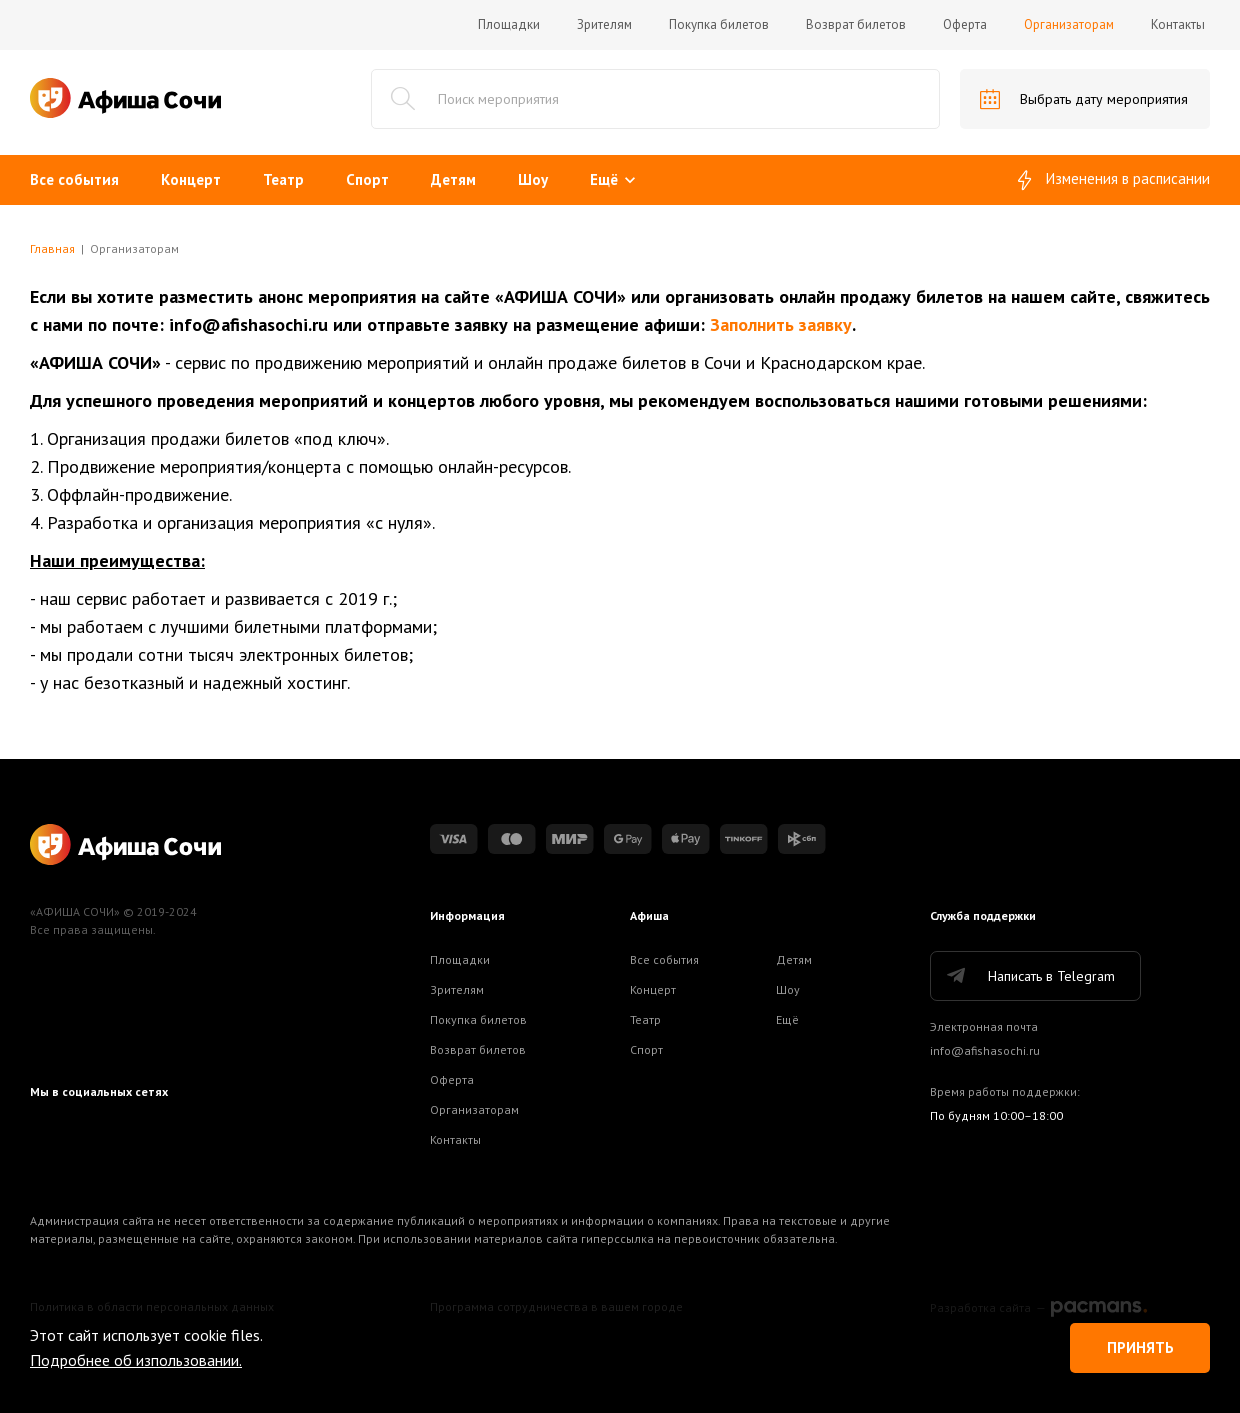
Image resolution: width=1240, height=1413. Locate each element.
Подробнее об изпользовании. (136, 1360)
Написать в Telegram (1029, 976)
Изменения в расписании (1114, 180)
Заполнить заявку (781, 324)
